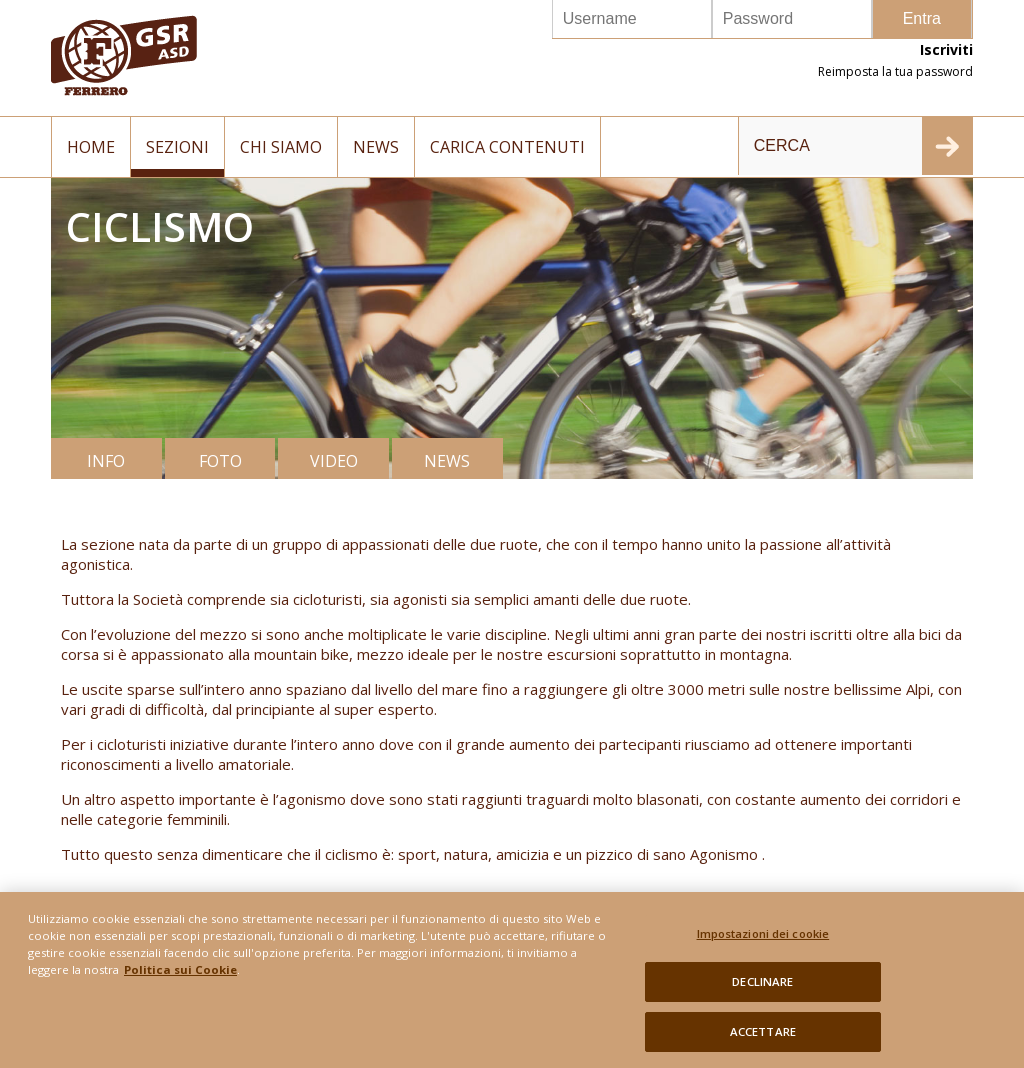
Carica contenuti (507, 147)
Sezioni (177, 147)
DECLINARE (762, 987)
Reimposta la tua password (895, 71)
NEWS (447, 461)
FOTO (220, 461)
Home (91, 147)
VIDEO (334, 461)
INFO (106, 461)
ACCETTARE (763, 1037)
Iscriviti (946, 49)
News (376, 147)
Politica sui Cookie (180, 975)
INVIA (947, 146)
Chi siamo (281, 147)
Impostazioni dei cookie (763, 938)
